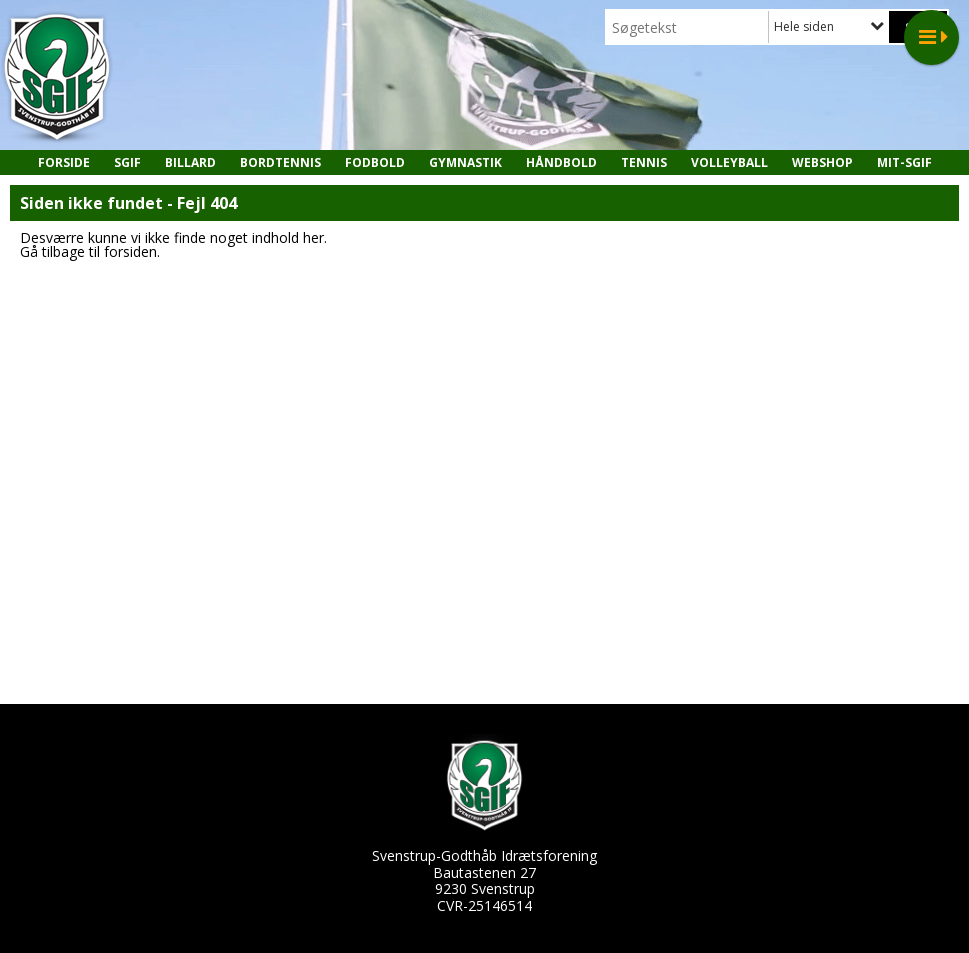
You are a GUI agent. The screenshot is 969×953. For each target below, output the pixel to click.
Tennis (644, 162)
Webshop (822, 162)
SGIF (127, 162)
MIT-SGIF (904, 162)
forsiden (130, 251)
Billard (190, 162)
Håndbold (561, 162)
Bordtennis (280, 162)
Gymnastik (465, 162)
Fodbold (375, 162)
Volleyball (729, 162)
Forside (64, 162)
